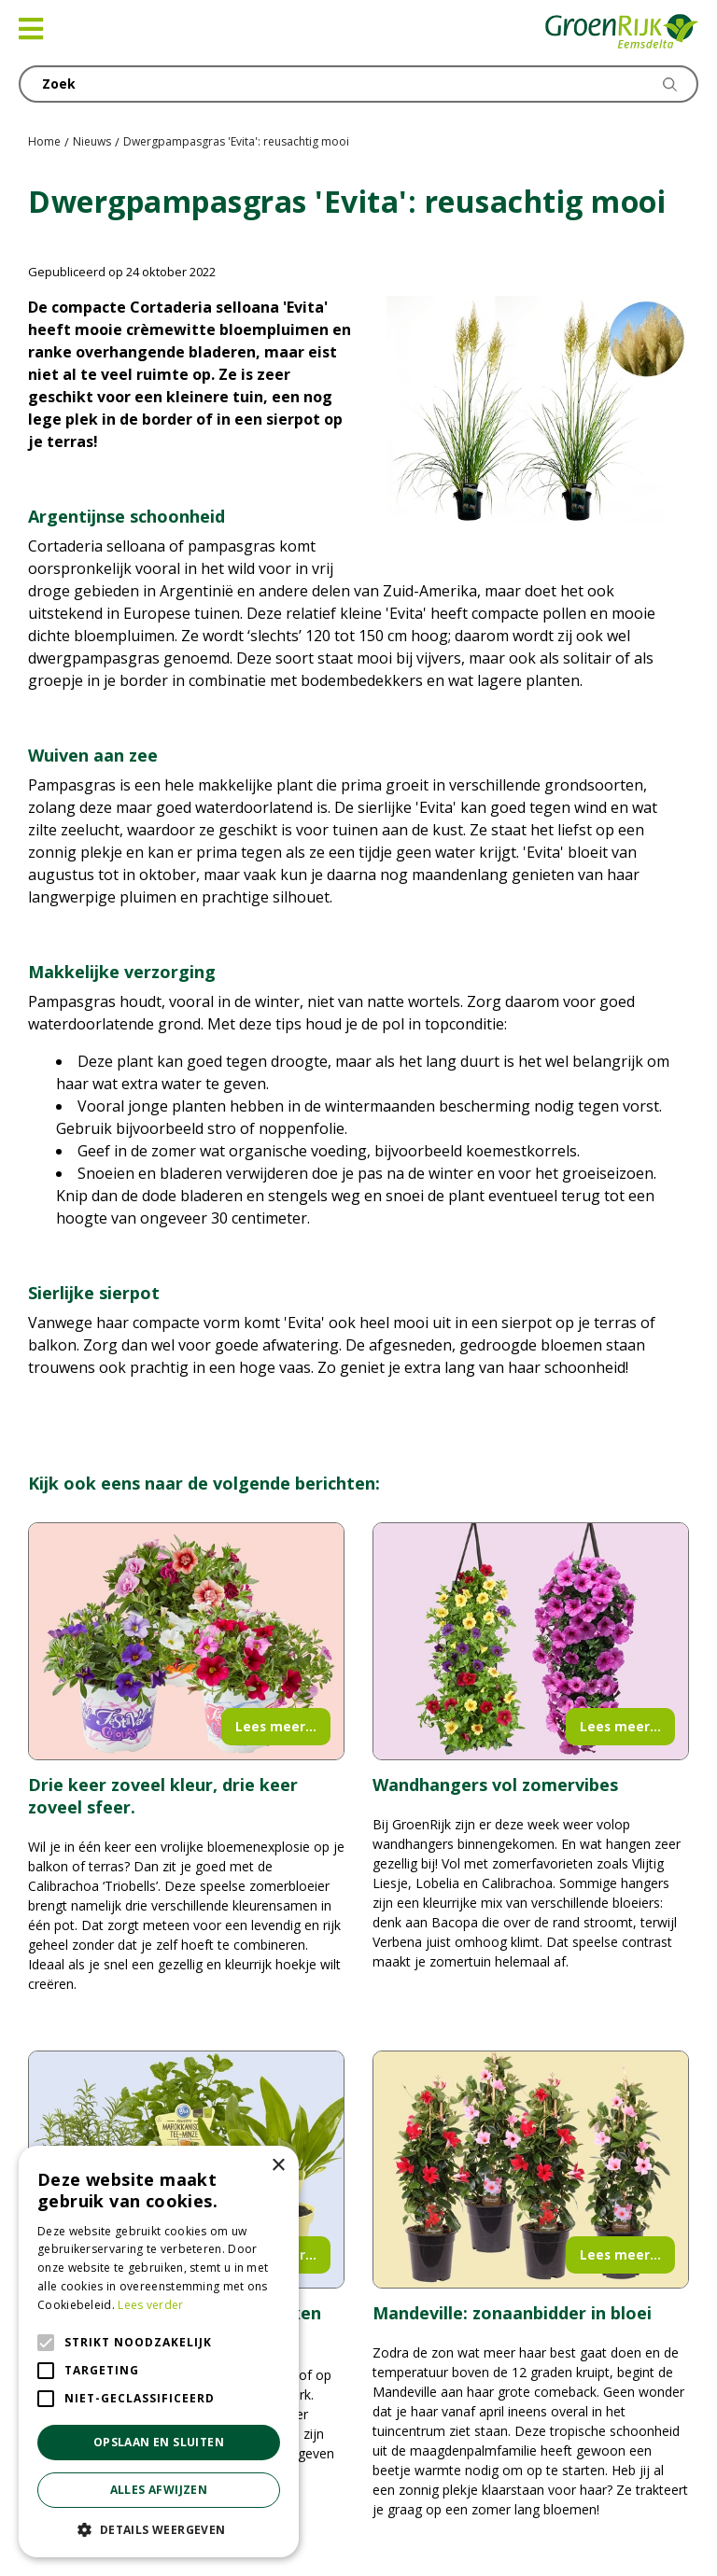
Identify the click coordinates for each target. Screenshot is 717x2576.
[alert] (159, 2351)
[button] (158, 2529)
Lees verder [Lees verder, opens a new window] (150, 2305)
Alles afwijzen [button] (159, 2490)
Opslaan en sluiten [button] (158, 2442)
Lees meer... (275, 1726)
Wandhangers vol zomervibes (495, 1784)
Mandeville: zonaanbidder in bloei (512, 2313)
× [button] (278, 2166)
